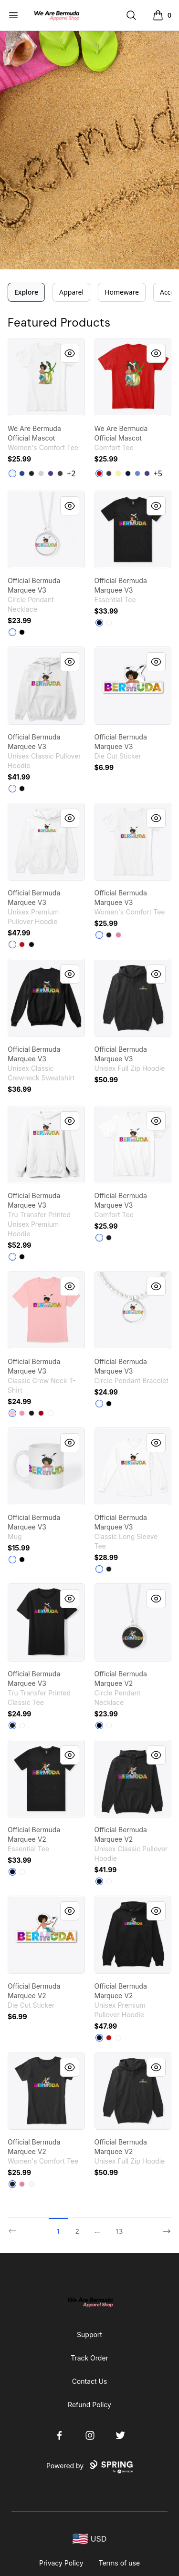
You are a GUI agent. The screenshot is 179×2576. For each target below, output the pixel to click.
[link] (46, 377)
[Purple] (50, 473)
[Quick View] (69, 353)
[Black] (31, 473)
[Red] (22, 944)
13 (119, 2231)
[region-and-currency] (90, 2539)
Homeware (122, 292)
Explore (26, 292)
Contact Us (89, 2381)
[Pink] (22, 1413)
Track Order (89, 2358)
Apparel (71, 292)
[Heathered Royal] (137, 473)
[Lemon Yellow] (118, 473)
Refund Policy (89, 2405)
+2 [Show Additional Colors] (71, 473)
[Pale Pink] (12, 1413)
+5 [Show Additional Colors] (158, 473)
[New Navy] (128, 473)
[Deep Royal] (22, 473)
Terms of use (119, 2563)
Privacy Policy (61, 2563)
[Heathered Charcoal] (60, 473)
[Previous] (15, 2227)
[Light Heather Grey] (41, 473)
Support (89, 2334)
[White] (12, 473)
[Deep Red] (41, 1413)
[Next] (163, 2227)
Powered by (89, 2466)
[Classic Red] (99, 473)
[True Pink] (118, 935)
